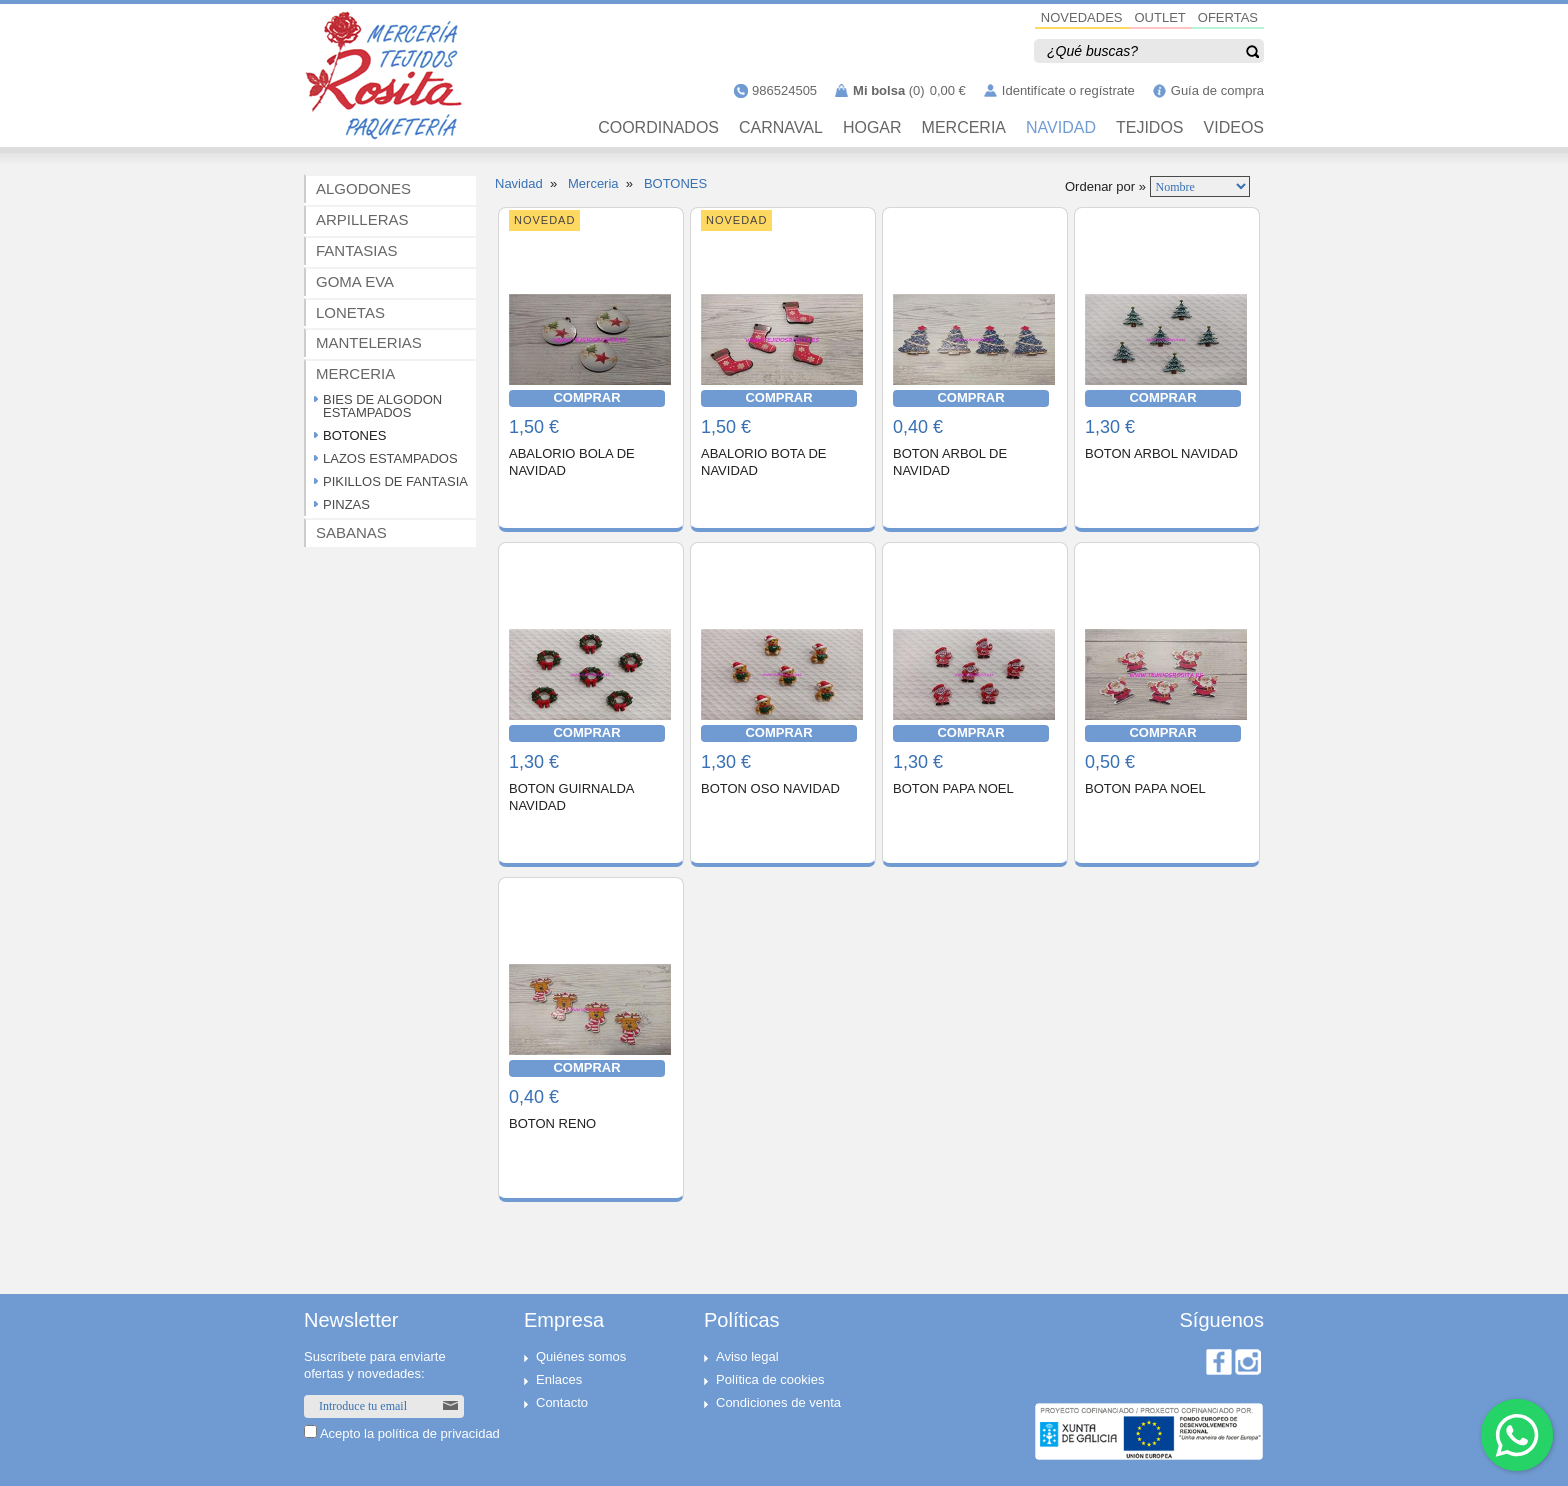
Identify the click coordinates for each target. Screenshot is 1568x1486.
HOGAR (872, 128)
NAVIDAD (1061, 128)
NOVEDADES (1082, 17)
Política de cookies (770, 1379)
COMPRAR (586, 397)
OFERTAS (1228, 17)
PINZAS (346, 504)
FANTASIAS (356, 250)
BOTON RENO (552, 1123)
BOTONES (354, 435)
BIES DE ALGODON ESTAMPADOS (382, 406)
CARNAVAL (781, 128)
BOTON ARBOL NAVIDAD (1161, 453)
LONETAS (350, 312)
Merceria (593, 183)
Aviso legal (747, 1356)
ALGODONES (363, 188)
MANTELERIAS (369, 342)
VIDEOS (1234, 128)
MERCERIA (964, 128)
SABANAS (351, 532)
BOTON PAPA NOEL (953, 788)
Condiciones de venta (778, 1402)
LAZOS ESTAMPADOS (390, 458)
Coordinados (658, 128)
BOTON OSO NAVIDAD (770, 788)
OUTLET (1160, 17)
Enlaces (559, 1379)
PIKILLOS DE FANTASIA (395, 481)
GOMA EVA (355, 281)
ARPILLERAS (362, 219)
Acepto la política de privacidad (410, 1433)
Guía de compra (1217, 90)
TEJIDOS (1150, 128)
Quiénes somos (581, 1356)
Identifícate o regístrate (1068, 90)
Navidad (519, 183)
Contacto (562, 1402)
